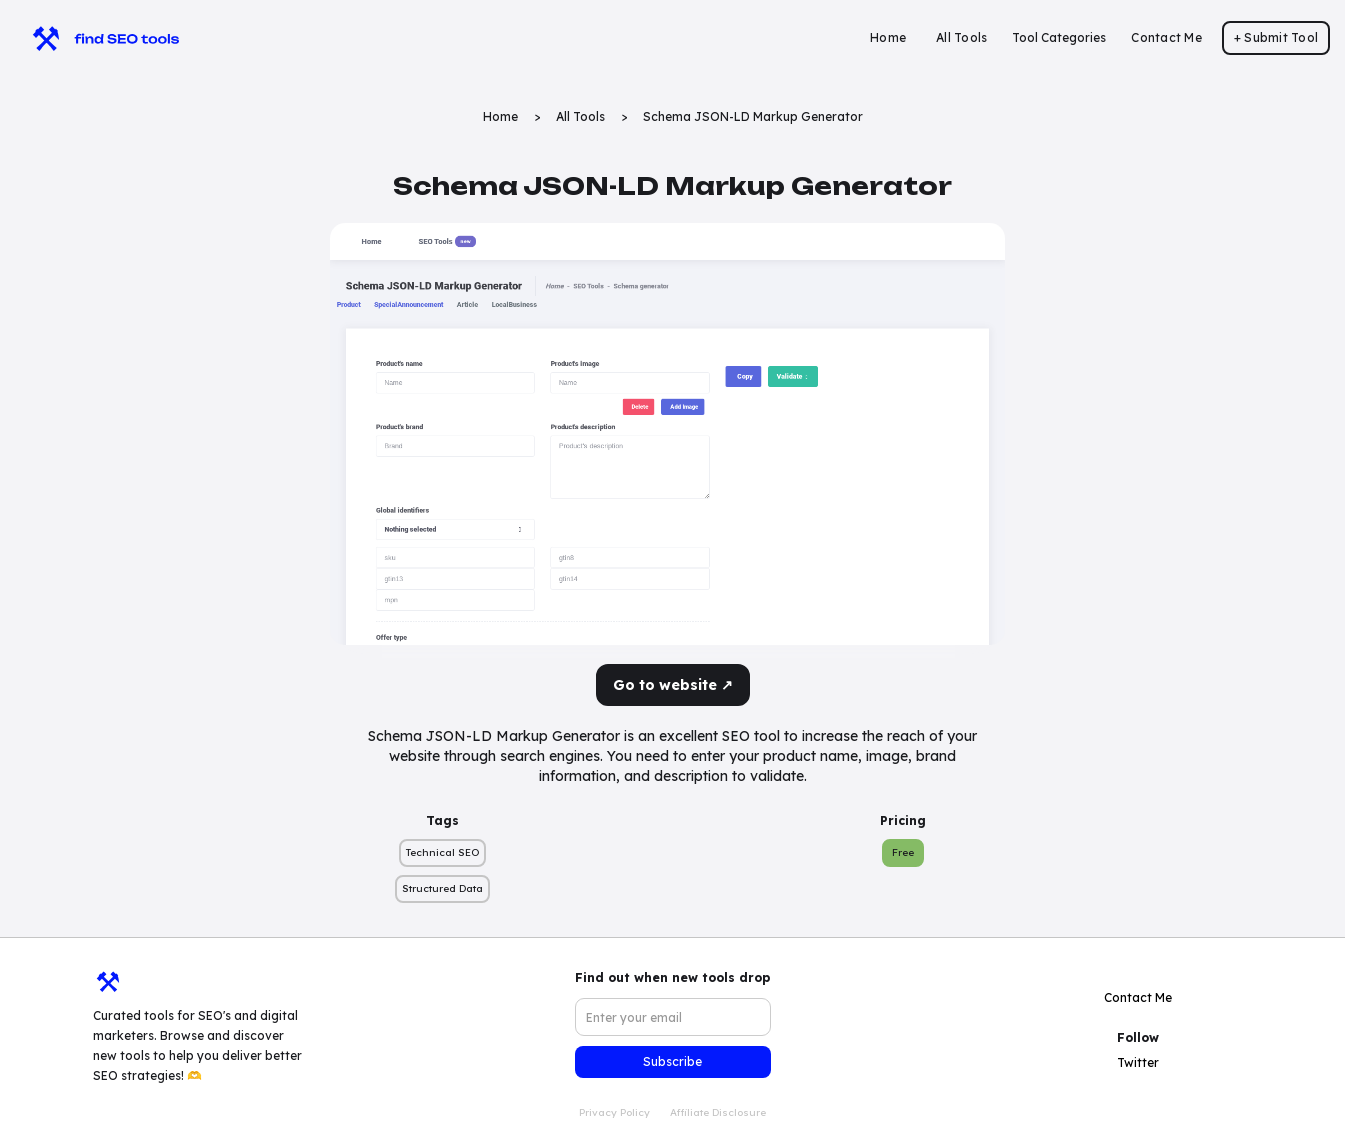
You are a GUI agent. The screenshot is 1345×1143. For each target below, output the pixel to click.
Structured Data (442, 888)
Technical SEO (442, 852)
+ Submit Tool (1276, 37)
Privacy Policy (614, 1112)
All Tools (961, 37)
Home (888, 37)
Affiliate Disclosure (718, 1112)
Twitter (1138, 1062)
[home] (96, 38)
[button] (1059, 38)
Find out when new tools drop (672, 977)
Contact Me (1166, 37)
